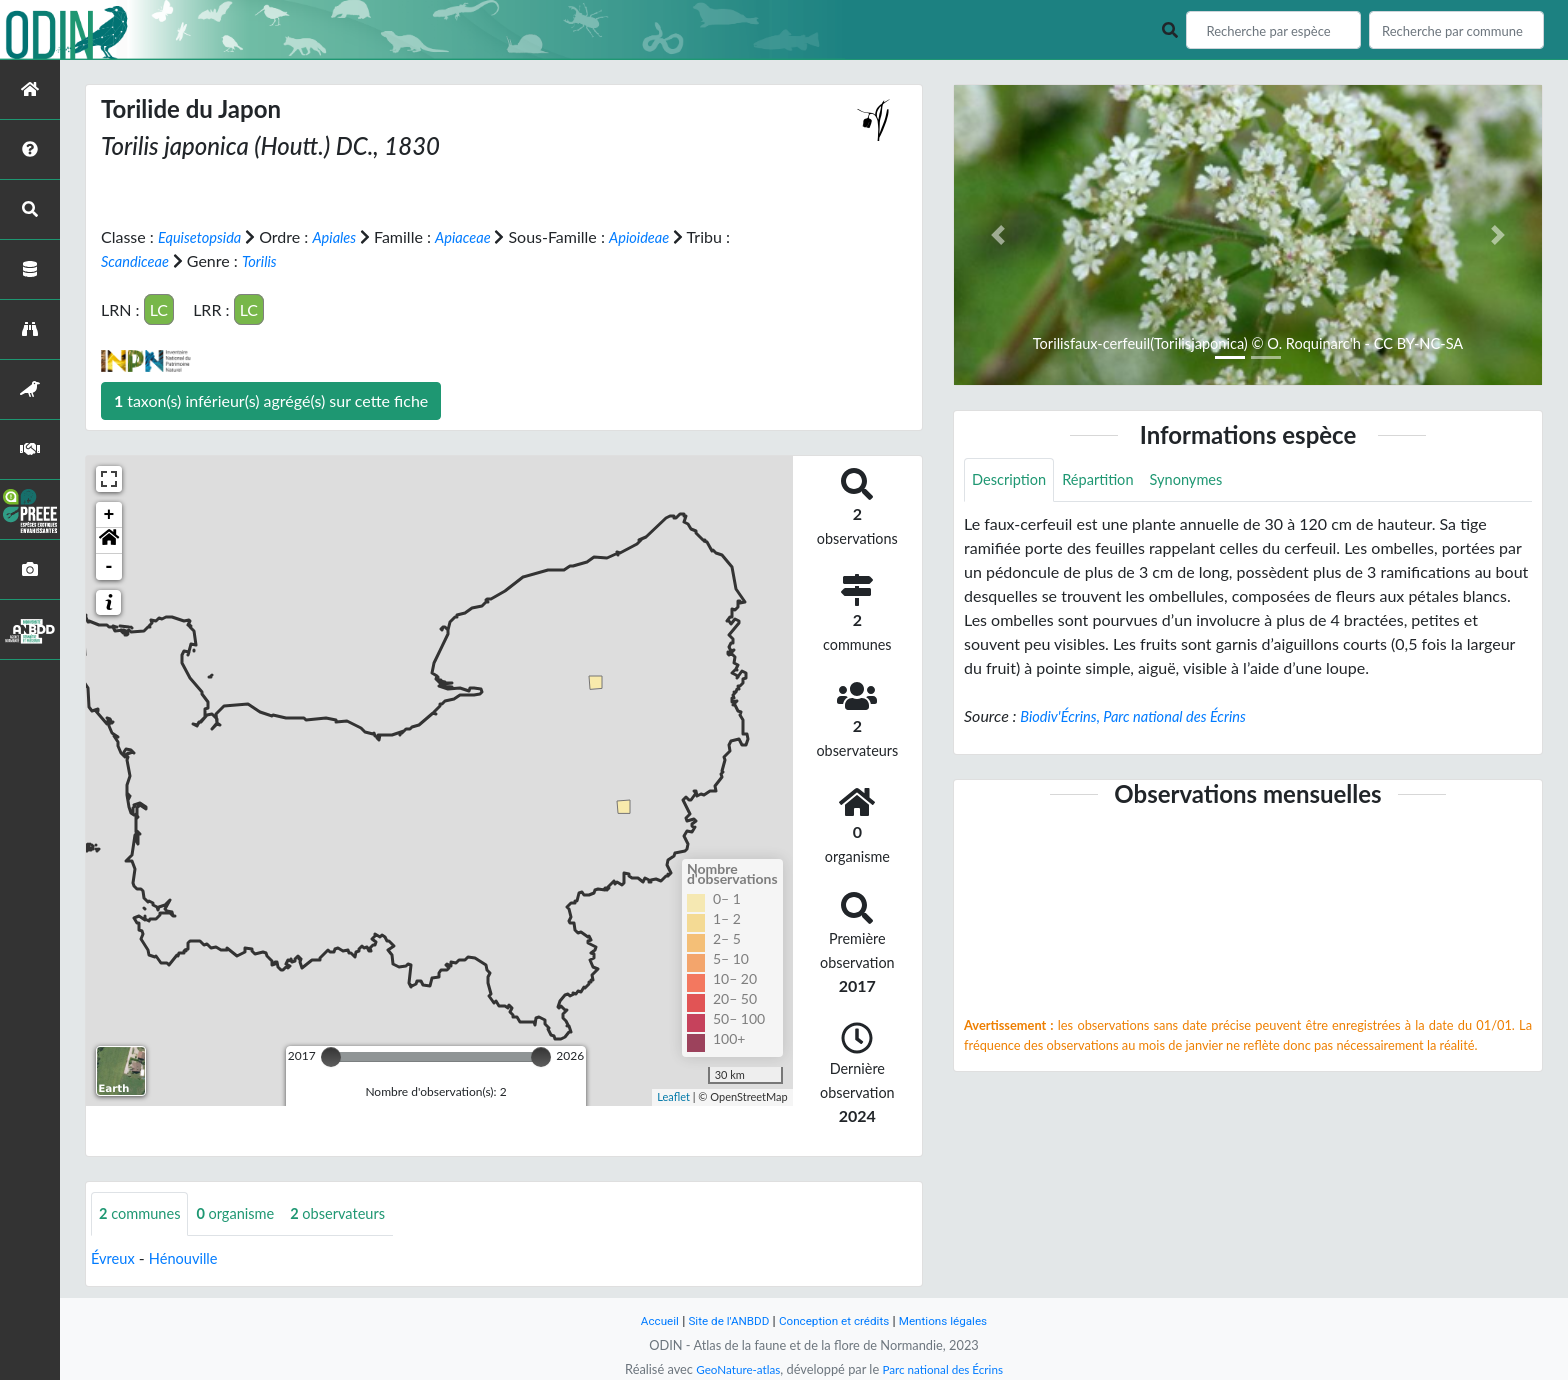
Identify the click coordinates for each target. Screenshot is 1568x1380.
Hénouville (190, 1258)
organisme (247, 1213)
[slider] (331, 1056)
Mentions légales (954, 1320)
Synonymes (1204, 480)
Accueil (646, 1320)
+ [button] (109, 514)
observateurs (358, 1213)
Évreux (115, 1258)
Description (1012, 480)
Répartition (1108, 480)
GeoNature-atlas (732, 1369)
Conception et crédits (835, 1320)
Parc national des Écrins (947, 1369)
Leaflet (673, 1096)
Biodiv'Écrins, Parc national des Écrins (1144, 717)
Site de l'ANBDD (721, 1320)
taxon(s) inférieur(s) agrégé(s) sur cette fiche (271, 399)
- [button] (109, 566)
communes (144, 1213)
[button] (109, 540)
